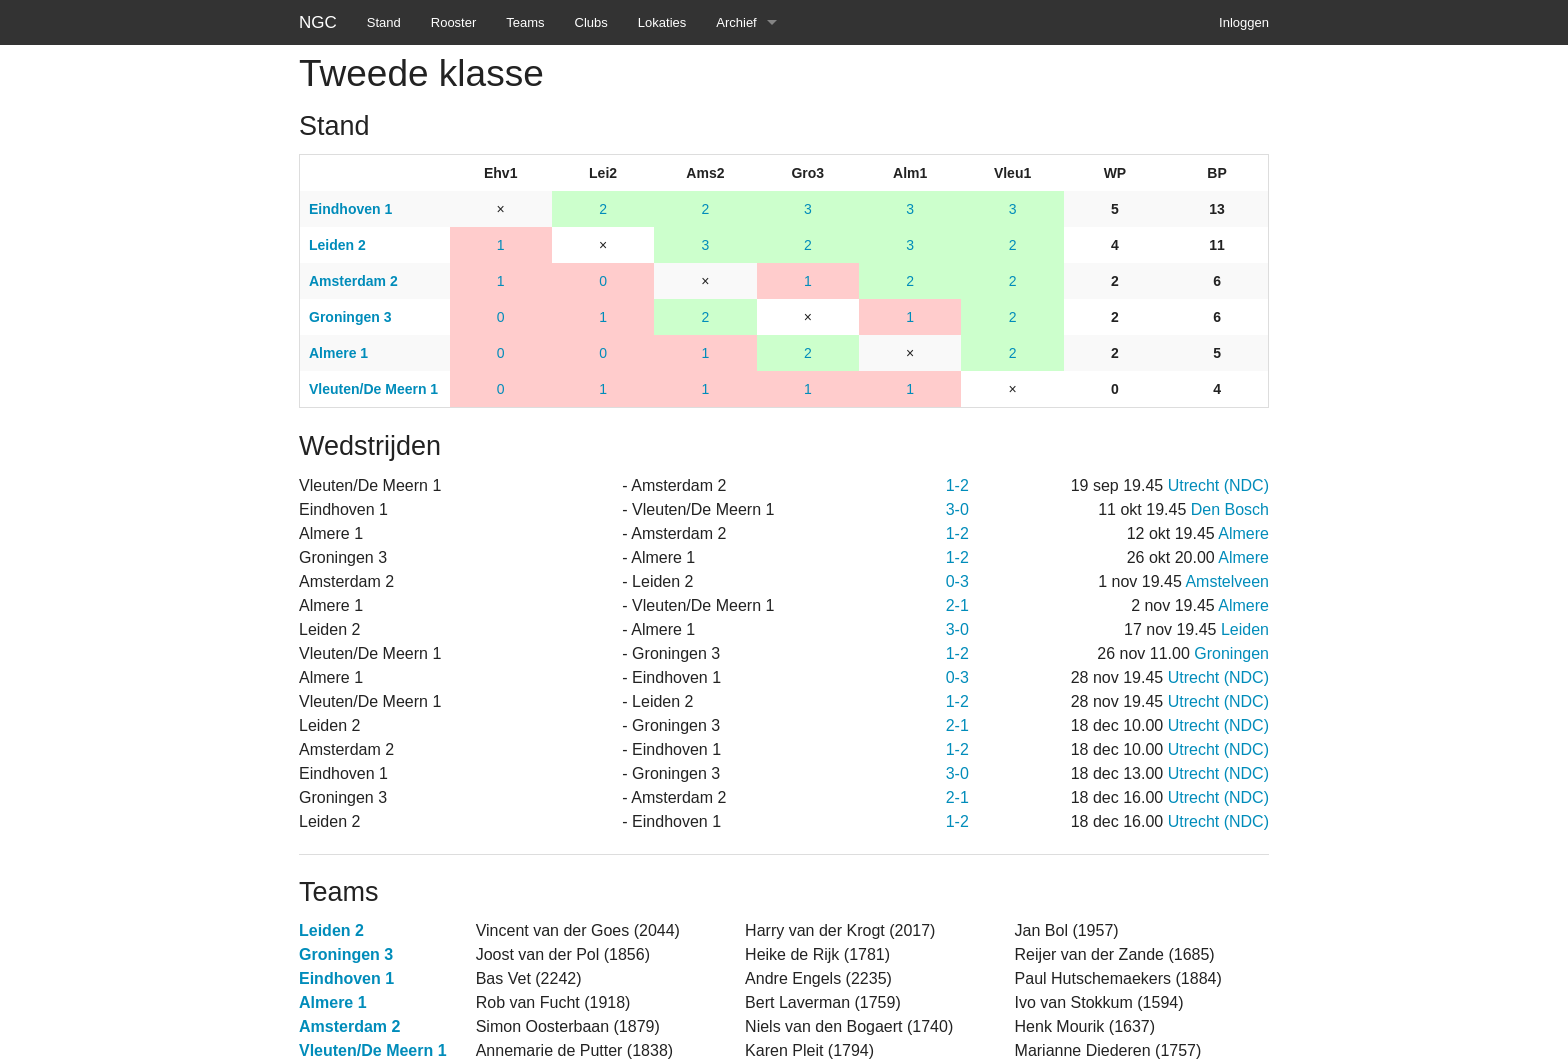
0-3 (957, 581)
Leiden (1245, 629)
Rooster (454, 22)
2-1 (957, 605)
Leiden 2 (331, 930)
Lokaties (662, 22)
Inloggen (1244, 22)
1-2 (957, 485)
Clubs (591, 22)
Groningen (1231, 653)
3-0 (957, 509)
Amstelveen (1227, 581)
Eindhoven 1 (346, 978)
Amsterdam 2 (349, 1026)
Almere (1243, 533)
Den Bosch (1230, 509)
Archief (736, 22)
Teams (525, 22)
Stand (384, 22)
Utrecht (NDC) (1218, 485)
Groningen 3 (346, 954)
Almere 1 (333, 1002)
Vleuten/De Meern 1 (373, 1050)
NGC (318, 22)
